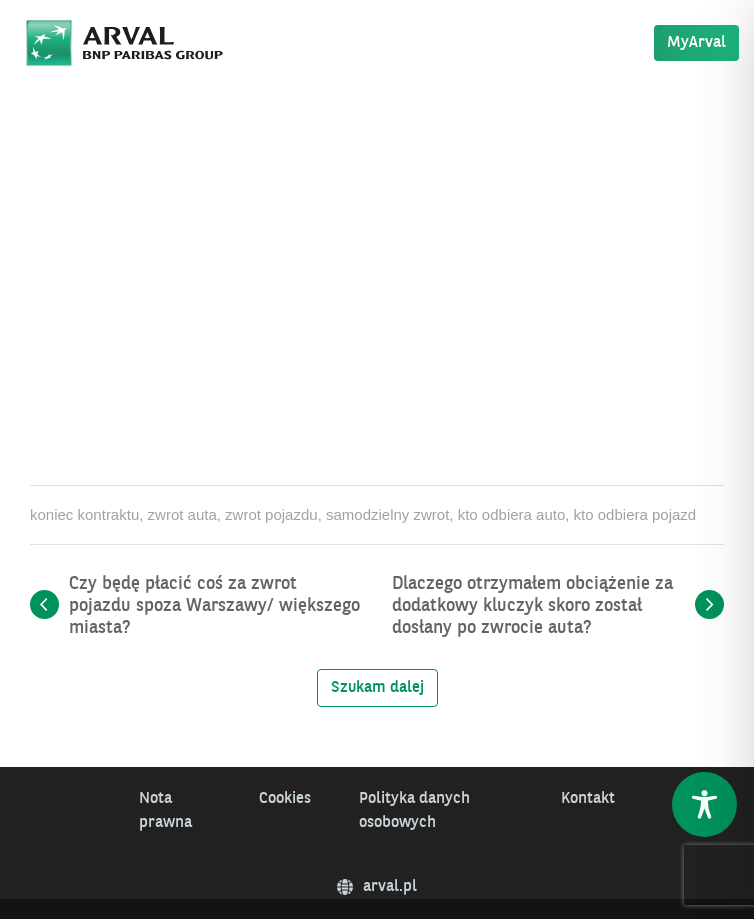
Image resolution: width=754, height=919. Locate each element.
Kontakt (588, 799)
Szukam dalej (377, 688)
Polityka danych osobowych (414, 811)
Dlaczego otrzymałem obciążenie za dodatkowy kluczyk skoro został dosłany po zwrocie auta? (532, 606)
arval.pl (377, 887)
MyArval (696, 43)
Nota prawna (165, 811)
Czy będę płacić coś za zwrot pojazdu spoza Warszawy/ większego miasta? (214, 606)
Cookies (285, 799)
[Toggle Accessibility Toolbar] (704, 804)
